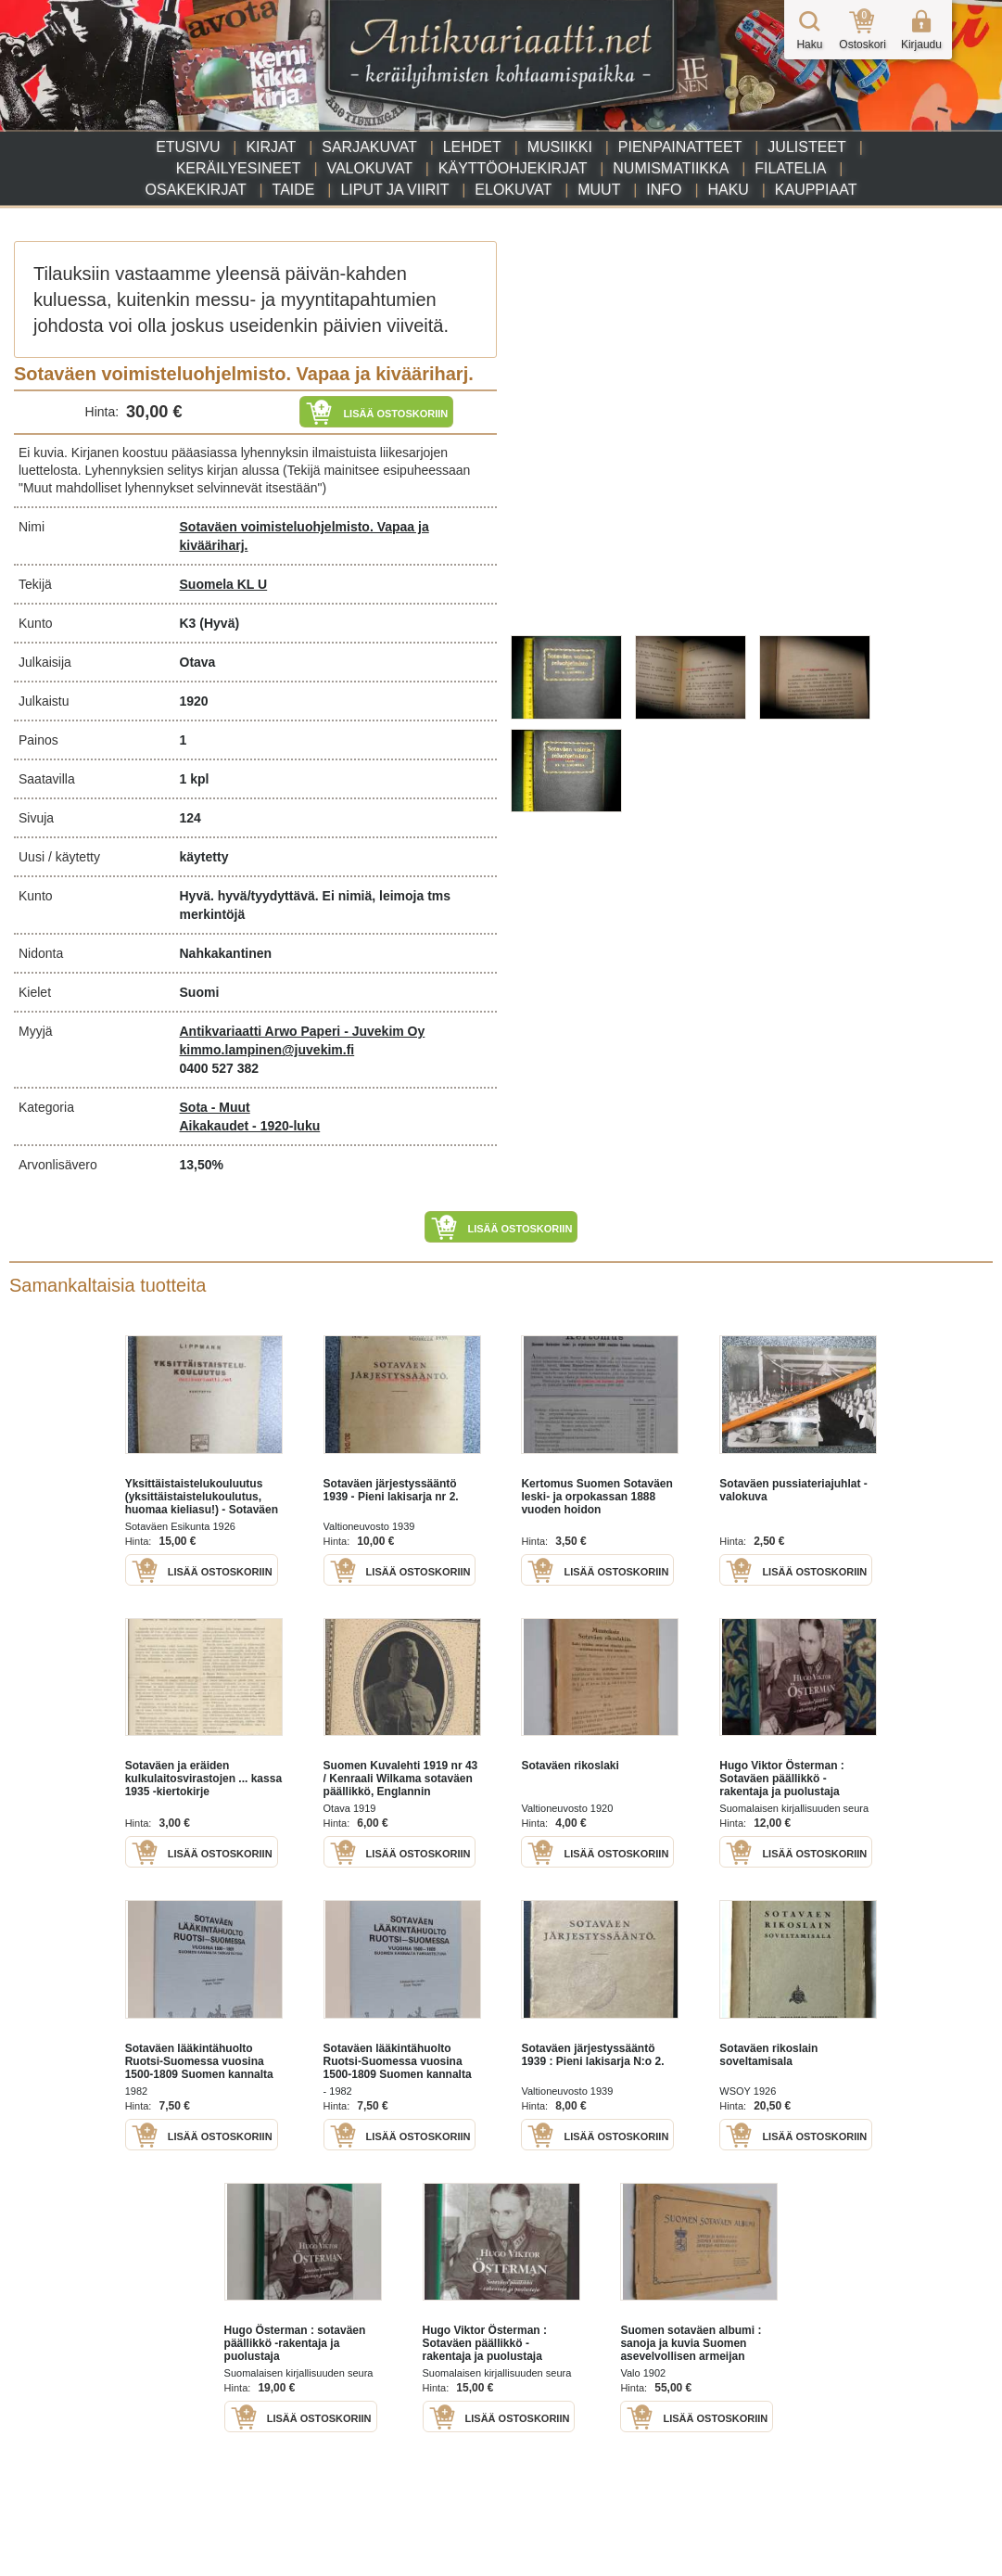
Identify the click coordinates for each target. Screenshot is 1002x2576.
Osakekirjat (196, 190)
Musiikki (559, 147)
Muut (598, 190)
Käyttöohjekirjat (513, 168)
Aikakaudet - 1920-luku (250, 1125)
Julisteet (806, 147)
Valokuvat (369, 168)
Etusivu (188, 147)
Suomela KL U (224, 584)
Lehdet (472, 147)
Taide (294, 190)
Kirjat (271, 147)
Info (663, 190)
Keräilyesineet (238, 168)
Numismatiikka (671, 168)
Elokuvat (513, 190)
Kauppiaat (816, 190)
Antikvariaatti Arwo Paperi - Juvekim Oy (302, 1031)
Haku (727, 190)
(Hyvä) (219, 623)
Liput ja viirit (394, 190)
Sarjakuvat (369, 147)
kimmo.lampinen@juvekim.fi (267, 1049)
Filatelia (790, 168)
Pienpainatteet (680, 147)
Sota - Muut (215, 1107)
